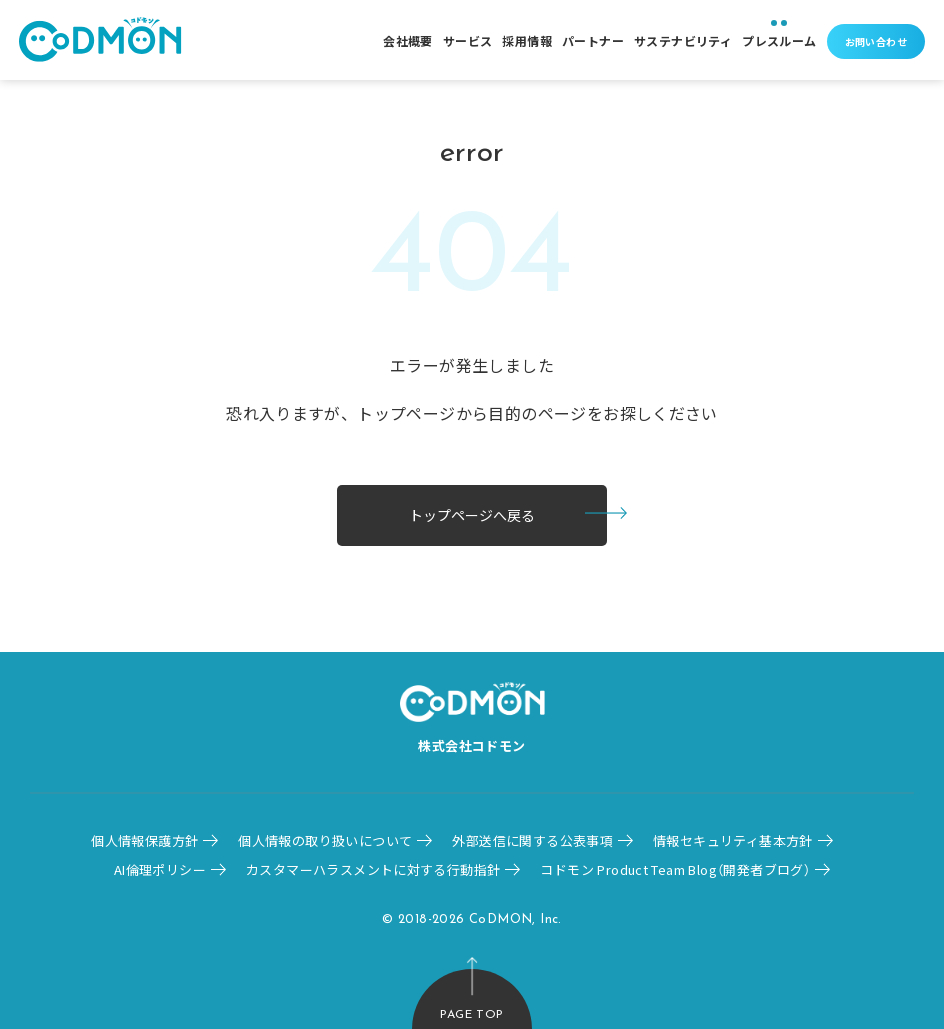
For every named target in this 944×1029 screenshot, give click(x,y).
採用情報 (527, 40)
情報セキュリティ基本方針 (733, 840)
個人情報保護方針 (144, 840)
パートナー (593, 40)
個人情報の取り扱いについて (325, 840)
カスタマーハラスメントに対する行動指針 (373, 869)
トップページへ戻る (472, 515)
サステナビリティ (683, 40)
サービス (468, 40)
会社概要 (408, 40)
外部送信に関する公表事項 (532, 840)
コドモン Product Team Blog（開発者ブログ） (675, 869)
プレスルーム (779, 40)
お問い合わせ (876, 41)
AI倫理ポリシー (160, 869)
